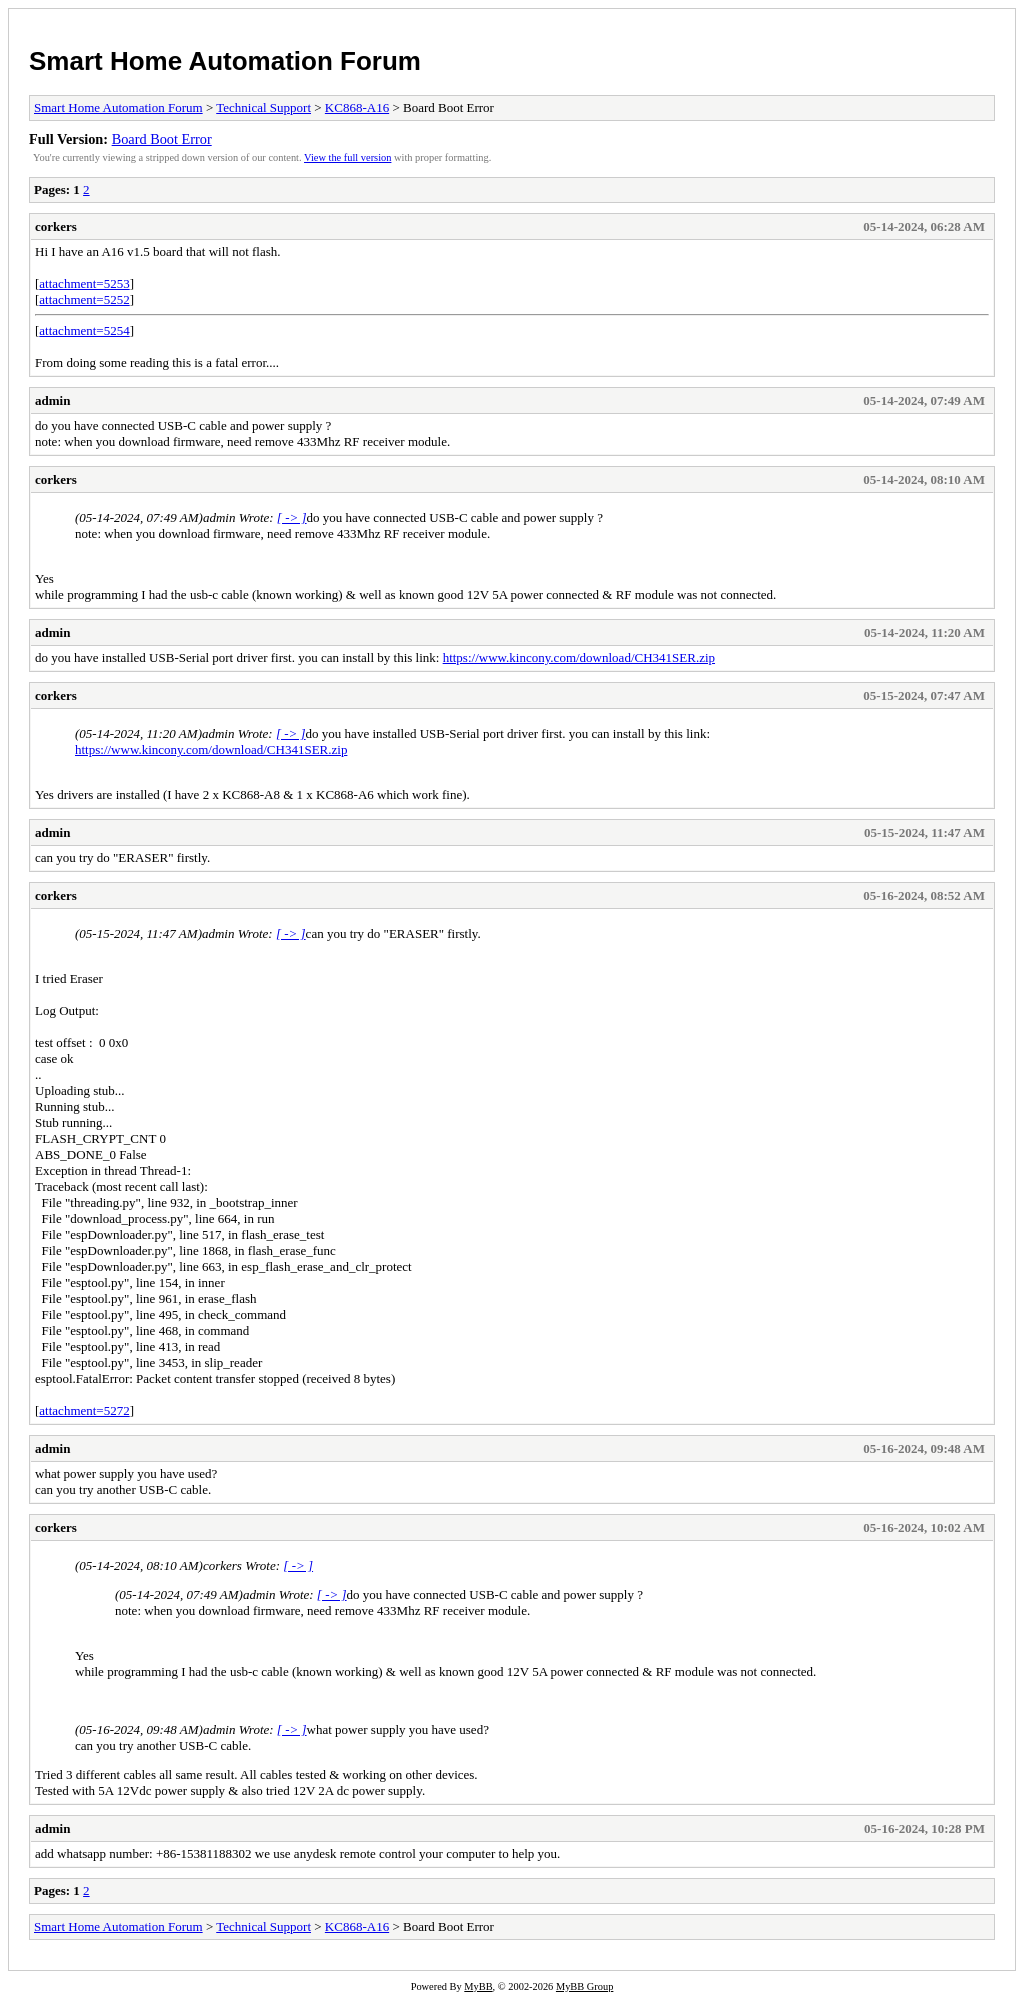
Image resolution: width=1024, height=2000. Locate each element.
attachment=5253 (84, 283)
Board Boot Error (162, 139)
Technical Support (263, 107)
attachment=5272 (84, 1410)
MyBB (478, 1986)
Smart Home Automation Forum (225, 61)
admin (52, 400)
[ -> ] (292, 517)
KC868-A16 (357, 107)
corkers (56, 226)
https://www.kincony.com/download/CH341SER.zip (579, 657)
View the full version (347, 157)
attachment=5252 (84, 299)
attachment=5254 (84, 330)
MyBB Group (584, 1986)
